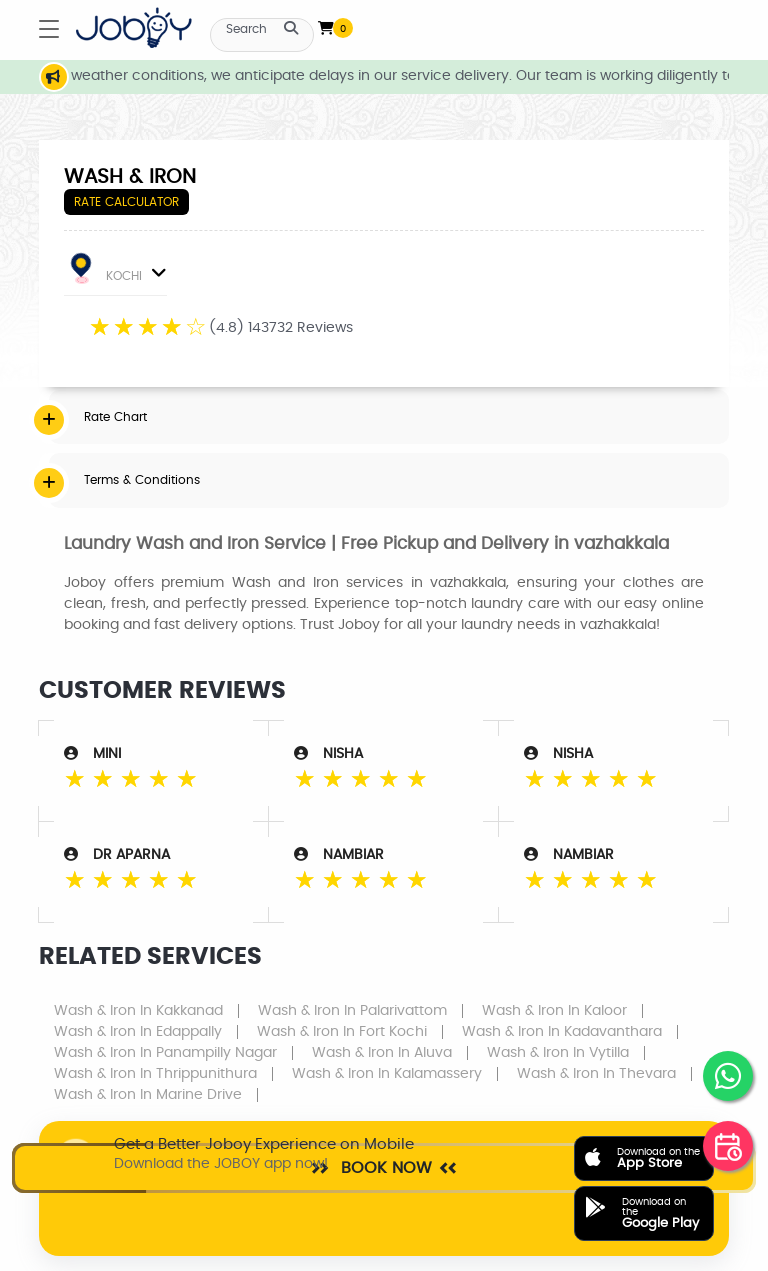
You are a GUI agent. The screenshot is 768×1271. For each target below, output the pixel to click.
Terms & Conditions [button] (142, 480)
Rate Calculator (126, 202)
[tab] (389, 417)
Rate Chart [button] (115, 417)
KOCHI (116, 272)
